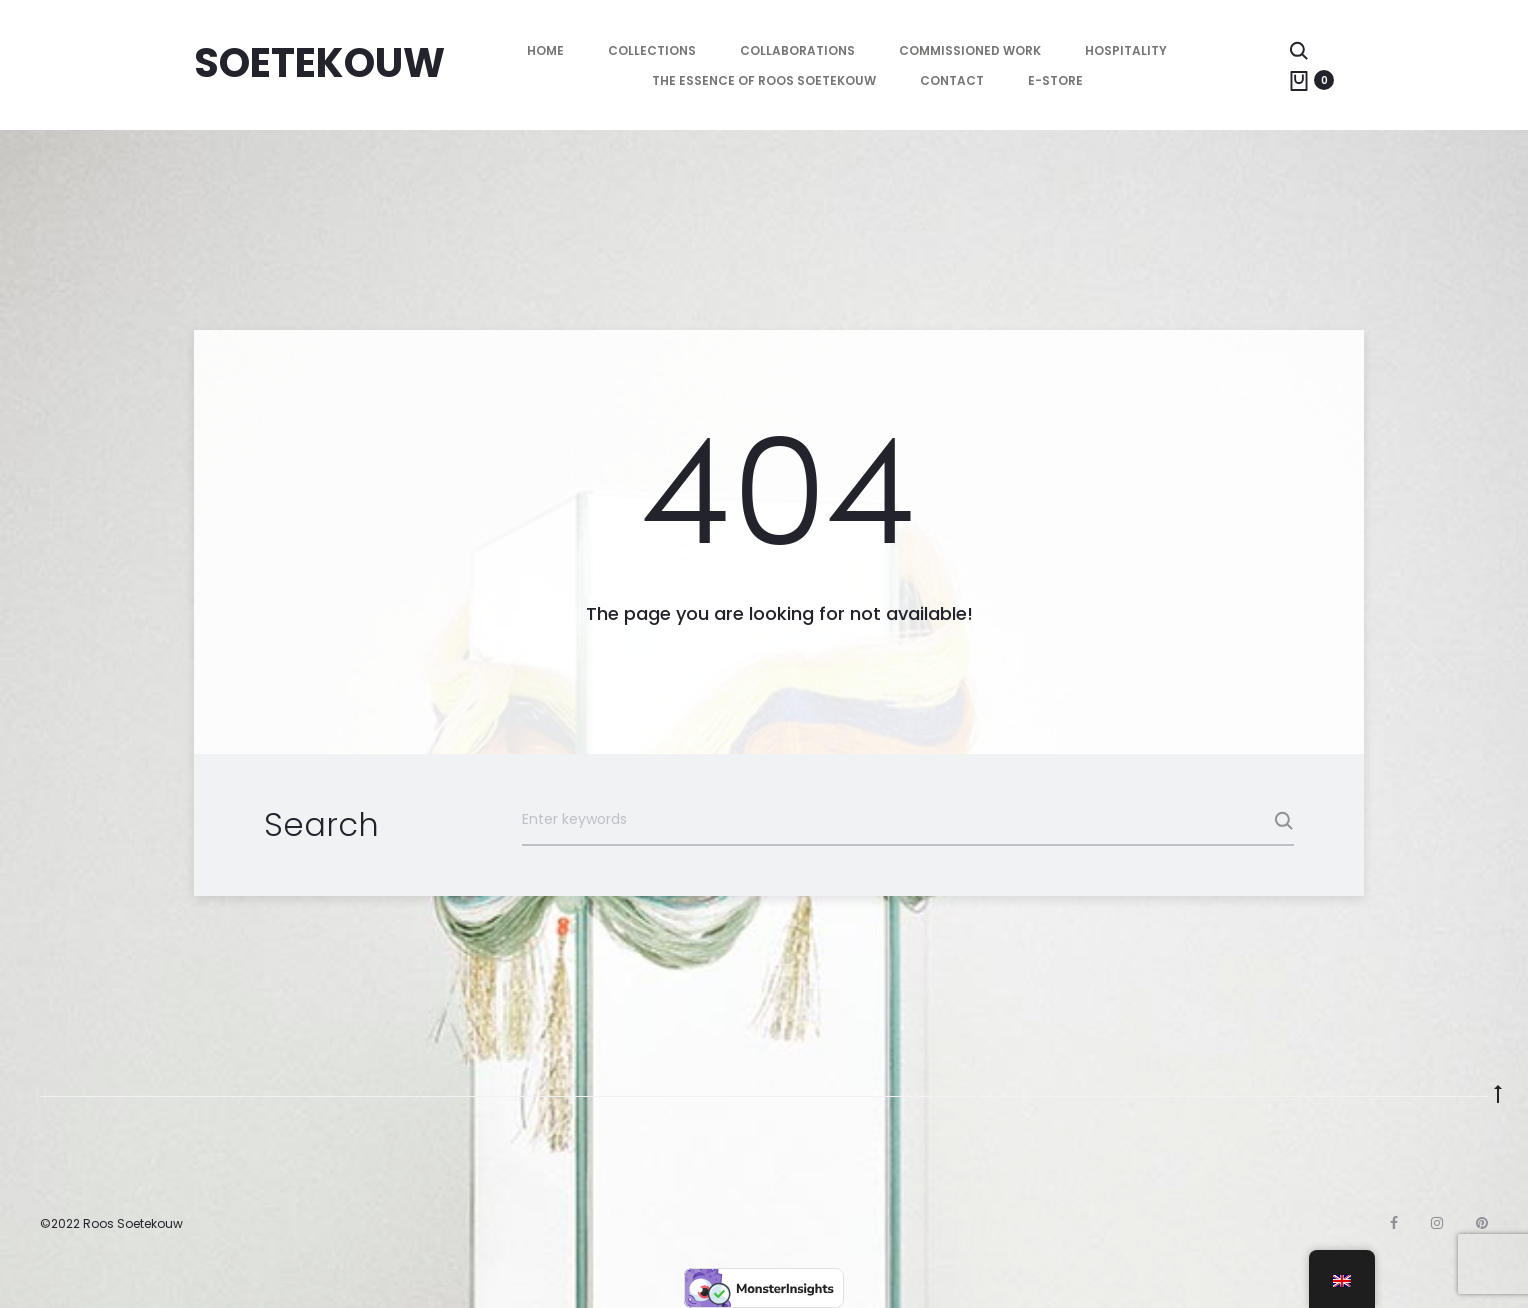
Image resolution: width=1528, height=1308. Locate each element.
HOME (545, 50)
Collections (652, 50)
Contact (952, 80)
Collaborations (797, 50)
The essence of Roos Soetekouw (764, 80)
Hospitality (1126, 50)
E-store (1055, 80)
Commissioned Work (970, 50)
